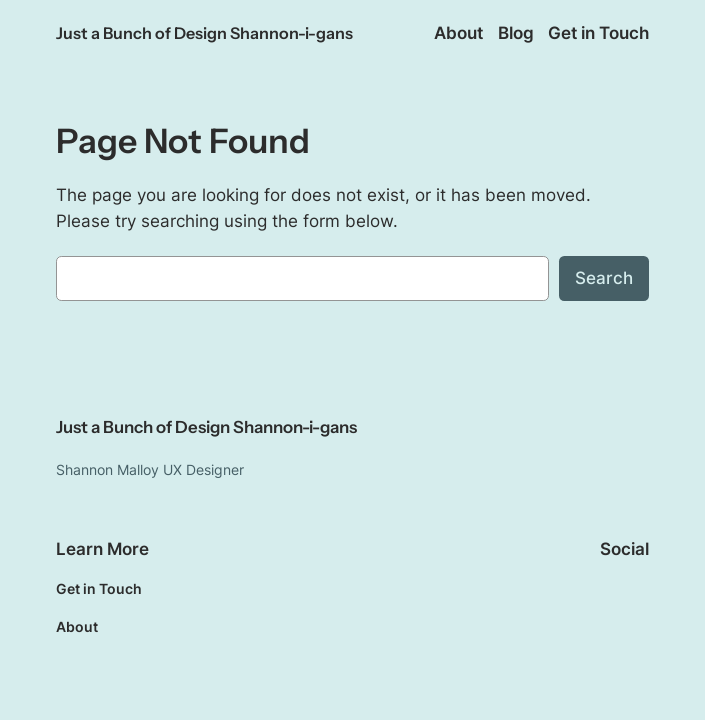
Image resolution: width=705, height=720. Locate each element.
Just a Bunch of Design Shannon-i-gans (204, 33)
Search (604, 278)
